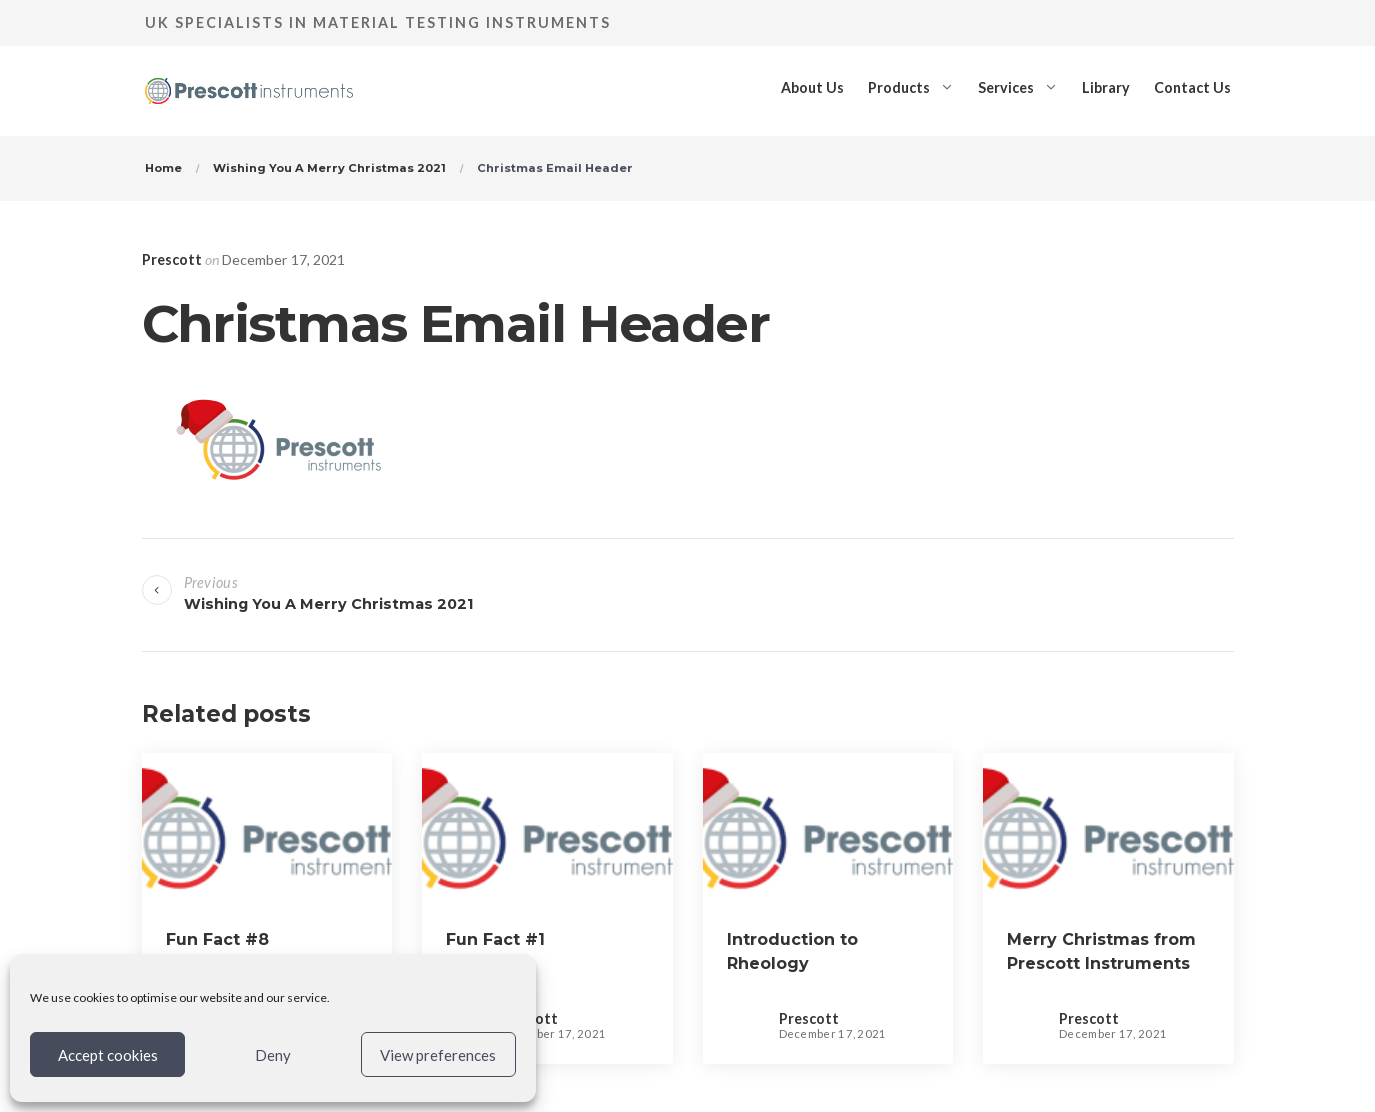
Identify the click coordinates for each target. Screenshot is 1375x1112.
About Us (812, 87)
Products (899, 87)
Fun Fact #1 (495, 939)
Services (1006, 87)
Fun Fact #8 (217, 939)
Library (1106, 87)
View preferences (438, 1055)
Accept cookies (108, 1055)
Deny (273, 1055)
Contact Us (1192, 87)
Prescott (172, 259)
